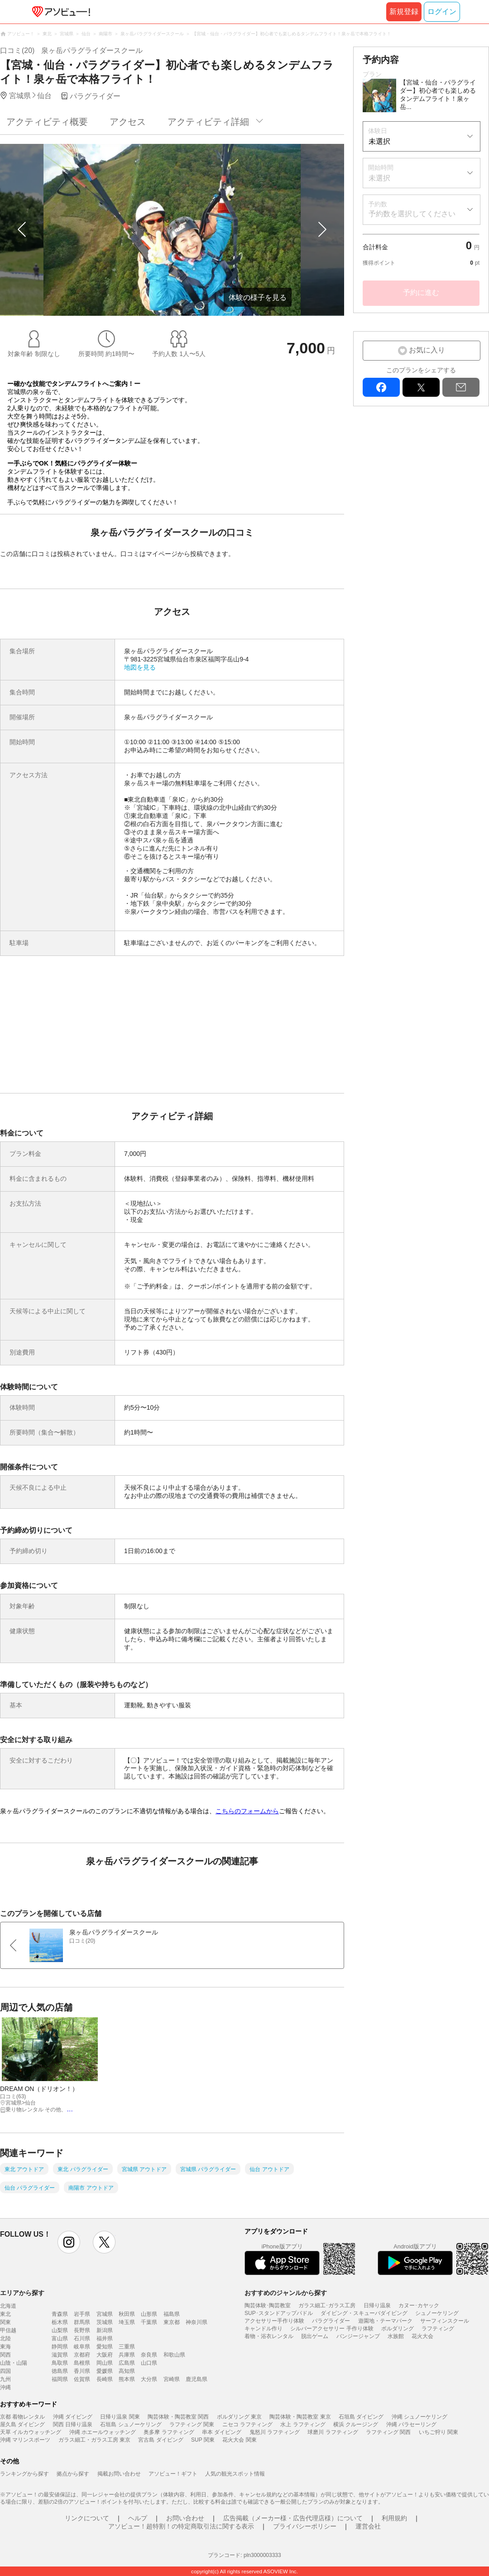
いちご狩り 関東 (438, 2432)
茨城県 (104, 2322)
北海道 (8, 2306)
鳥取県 (60, 2363)
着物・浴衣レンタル (268, 2336)
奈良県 (149, 2355)
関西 (5, 2355)
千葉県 (149, 2322)
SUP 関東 (203, 2440)
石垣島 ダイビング (361, 2417)
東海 (5, 2346)
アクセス (128, 122)
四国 (5, 2371)
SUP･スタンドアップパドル (278, 2313)
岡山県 (104, 2363)
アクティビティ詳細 (208, 122)
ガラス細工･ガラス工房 (326, 2305)
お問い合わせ (185, 2518)
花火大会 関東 (239, 2440)
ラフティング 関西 (388, 2432)
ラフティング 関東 (191, 2424)
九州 (5, 2379)
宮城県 (104, 2314)
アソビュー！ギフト (173, 2474)
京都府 (82, 2355)
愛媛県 (104, 2371)
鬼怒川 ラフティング (274, 2432)
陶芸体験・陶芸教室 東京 (300, 2417)
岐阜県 (82, 2346)
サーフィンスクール (444, 2321)
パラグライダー (331, 2321)
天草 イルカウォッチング (30, 2432)
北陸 (5, 2338)
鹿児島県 (196, 2379)
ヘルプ (137, 2518)
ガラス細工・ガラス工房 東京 (94, 2440)
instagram (69, 2242)
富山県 (60, 2338)
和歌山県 (174, 2355)
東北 (5, 2314)
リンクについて (87, 2518)
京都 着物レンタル (22, 2417)
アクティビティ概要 (47, 122)
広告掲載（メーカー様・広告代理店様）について (293, 2518)
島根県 (82, 2363)
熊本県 (127, 2379)
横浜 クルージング (355, 2424)
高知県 (127, 2371)
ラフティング (438, 2328)
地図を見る (140, 667)
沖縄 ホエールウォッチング (102, 2432)
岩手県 (82, 2314)
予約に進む (421, 292)
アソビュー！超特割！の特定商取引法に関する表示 (181, 2526)
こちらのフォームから (247, 1811)
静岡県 (60, 2346)
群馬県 (82, 2322)
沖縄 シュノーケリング (419, 2417)
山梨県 (60, 2330)
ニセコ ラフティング (247, 2424)
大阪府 (104, 2355)
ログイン (441, 11)
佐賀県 (82, 2379)
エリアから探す (22, 2292)
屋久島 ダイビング (22, 2424)
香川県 (82, 2371)
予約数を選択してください (412, 214)
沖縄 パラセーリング (411, 2424)
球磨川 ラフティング (332, 2432)
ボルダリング (397, 2328)
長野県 (82, 2330)
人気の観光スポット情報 (235, 2474)
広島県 (127, 2363)
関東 (5, 2322)
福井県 (104, 2338)
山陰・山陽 (13, 2363)
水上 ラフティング (302, 2424)
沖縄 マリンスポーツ (25, 2440)
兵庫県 (127, 2355)
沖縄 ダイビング (72, 2417)
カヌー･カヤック (418, 2305)
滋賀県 (60, 2355)
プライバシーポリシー (304, 2526)
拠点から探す (73, 2474)
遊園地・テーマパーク (385, 2321)
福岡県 (60, 2379)
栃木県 (60, 2322)
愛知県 (104, 2346)
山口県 (149, 2363)
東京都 (171, 2322)
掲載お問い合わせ (119, 2474)
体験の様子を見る (258, 297)
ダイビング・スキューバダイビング (364, 2313)
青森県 (60, 2314)
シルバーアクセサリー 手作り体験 (331, 2328)
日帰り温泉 (377, 2305)
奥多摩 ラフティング (169, 2432)
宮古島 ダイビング (160, 2440)
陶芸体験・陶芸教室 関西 (178, 2417)
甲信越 (8, 2330)
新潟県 (104, 2330)
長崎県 (104, 2379)
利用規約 (394, 2518)
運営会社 (368, 2526)
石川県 (82, 2338)
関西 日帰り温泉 (72, 2424)
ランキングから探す (24, 2474)
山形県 (149, 2314)
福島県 (171, 2314)
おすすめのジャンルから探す (285, 2292)
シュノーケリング (437, 2313)
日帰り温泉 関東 (119, 2417)
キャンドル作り (263, 2328)
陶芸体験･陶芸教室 (267, 2305)
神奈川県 (196, 2322)
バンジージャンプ (358, 2336)
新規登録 (403, 11)
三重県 (127, 2346)
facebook (381, 387)
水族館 (396, 2336)
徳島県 (60, 2371)
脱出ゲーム (314, 2336)
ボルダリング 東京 (239, 2417)
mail (460, 387)
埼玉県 (127, 2322)
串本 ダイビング (221, 2432)
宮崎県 (171, 2379)
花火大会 (422, 2336)
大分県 (149, 2379)
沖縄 (5, 2387)
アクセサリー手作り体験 (274, 2321)
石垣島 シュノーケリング (130, 2424)
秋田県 (127, 2314)
